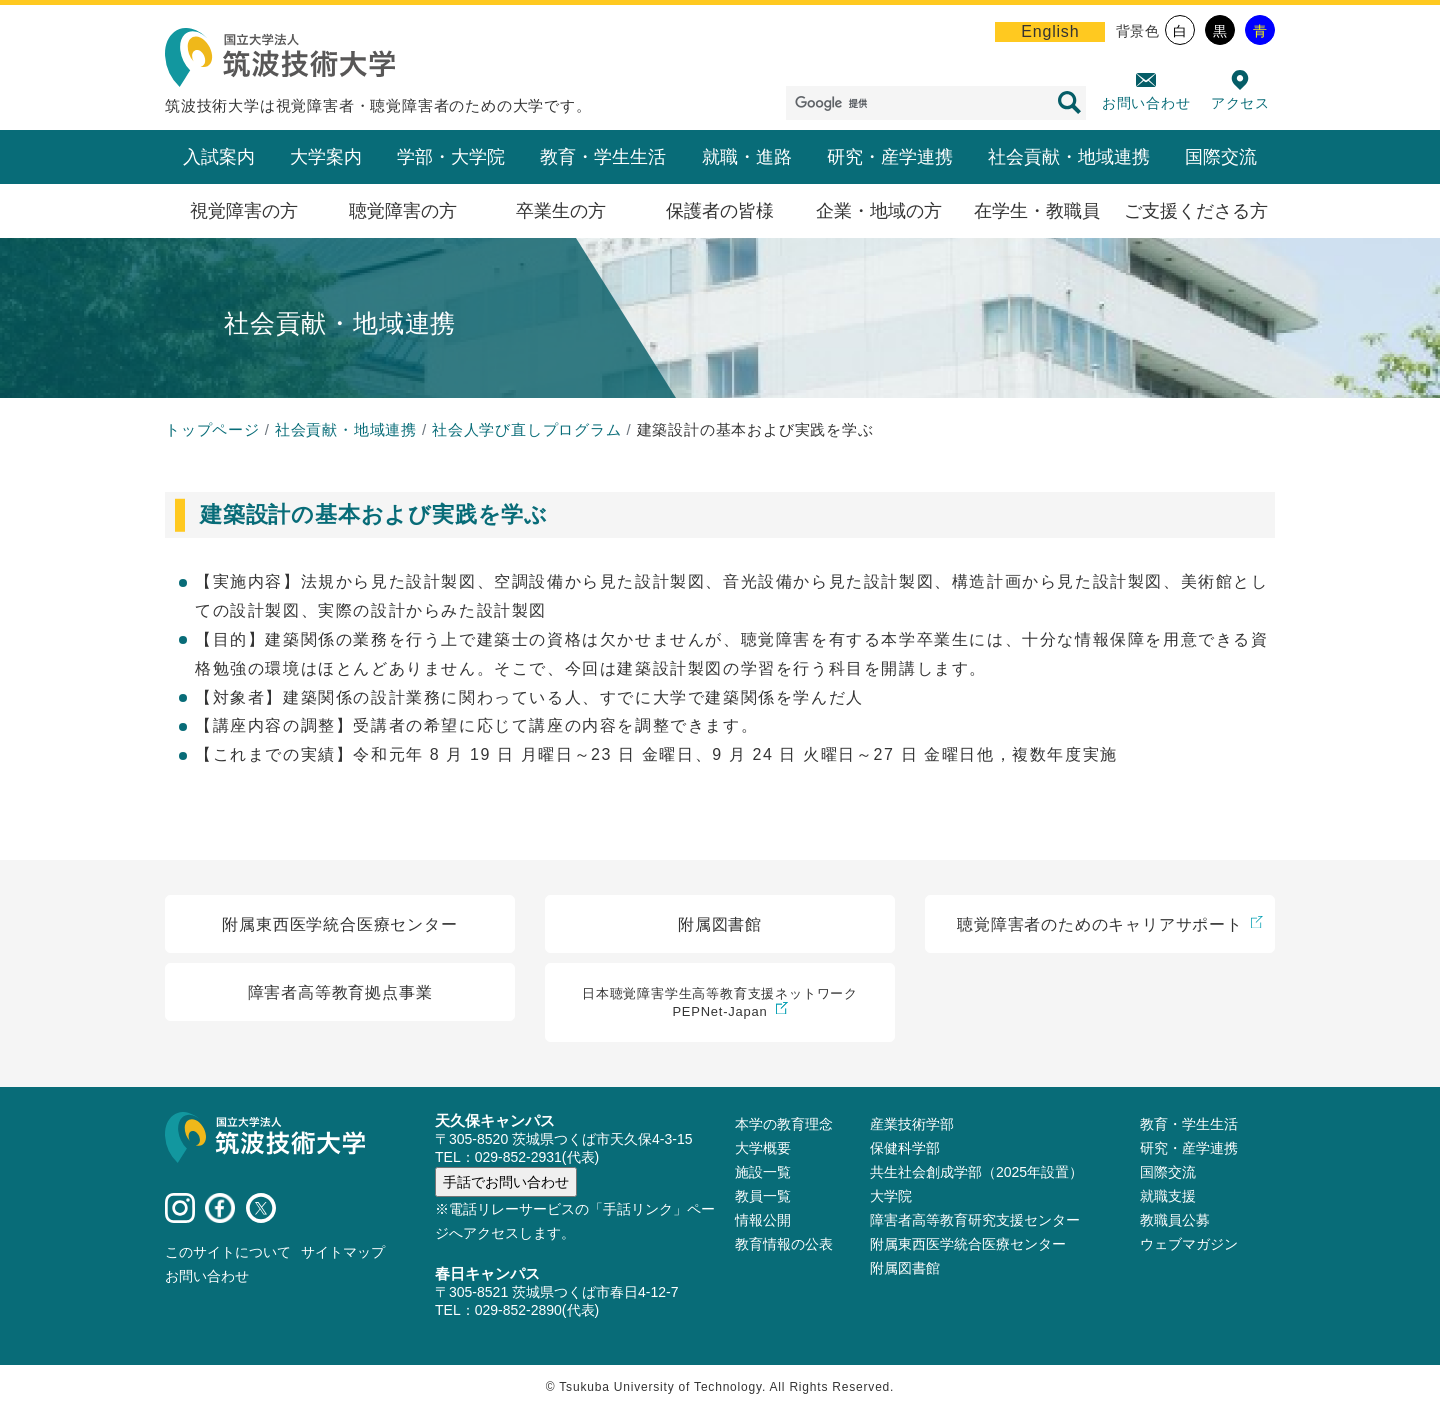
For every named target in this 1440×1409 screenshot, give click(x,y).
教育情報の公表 (784, 1244)
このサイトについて (228, 1252)
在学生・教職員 (1037, 211)
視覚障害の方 (244, 211)
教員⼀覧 (763, 1196)
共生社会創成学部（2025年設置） (976, 1172)
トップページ (212, 429)
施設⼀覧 (763, 1172)
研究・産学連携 (890, 157)
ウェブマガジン (1189, 1244)
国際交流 (1221, 157)
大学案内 (326, 157)
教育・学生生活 (603, 157)
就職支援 (1168, 1196)
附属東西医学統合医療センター (968, 1244)
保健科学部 (905, 1148)
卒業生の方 (561, 211)
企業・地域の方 (879, 211)
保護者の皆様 (720, 211)
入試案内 (219, 157)
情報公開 (763, 1220)
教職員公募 (1175, 1220)
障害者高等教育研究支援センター (975, 1220)
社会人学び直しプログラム (527, 429)
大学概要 (763, 1148)
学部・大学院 (451, 157)
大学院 (891, 1196)
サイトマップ (343, 1252)
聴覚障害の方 (403, 211)
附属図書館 (905, 1268)
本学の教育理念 (784, 1124)
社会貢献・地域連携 (1069, 157)
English (1050, 31)
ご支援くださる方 (1196, 211)
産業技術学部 (912, 1124)
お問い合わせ (1146, 103)
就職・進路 (747, 157)
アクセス (1240, 103)
